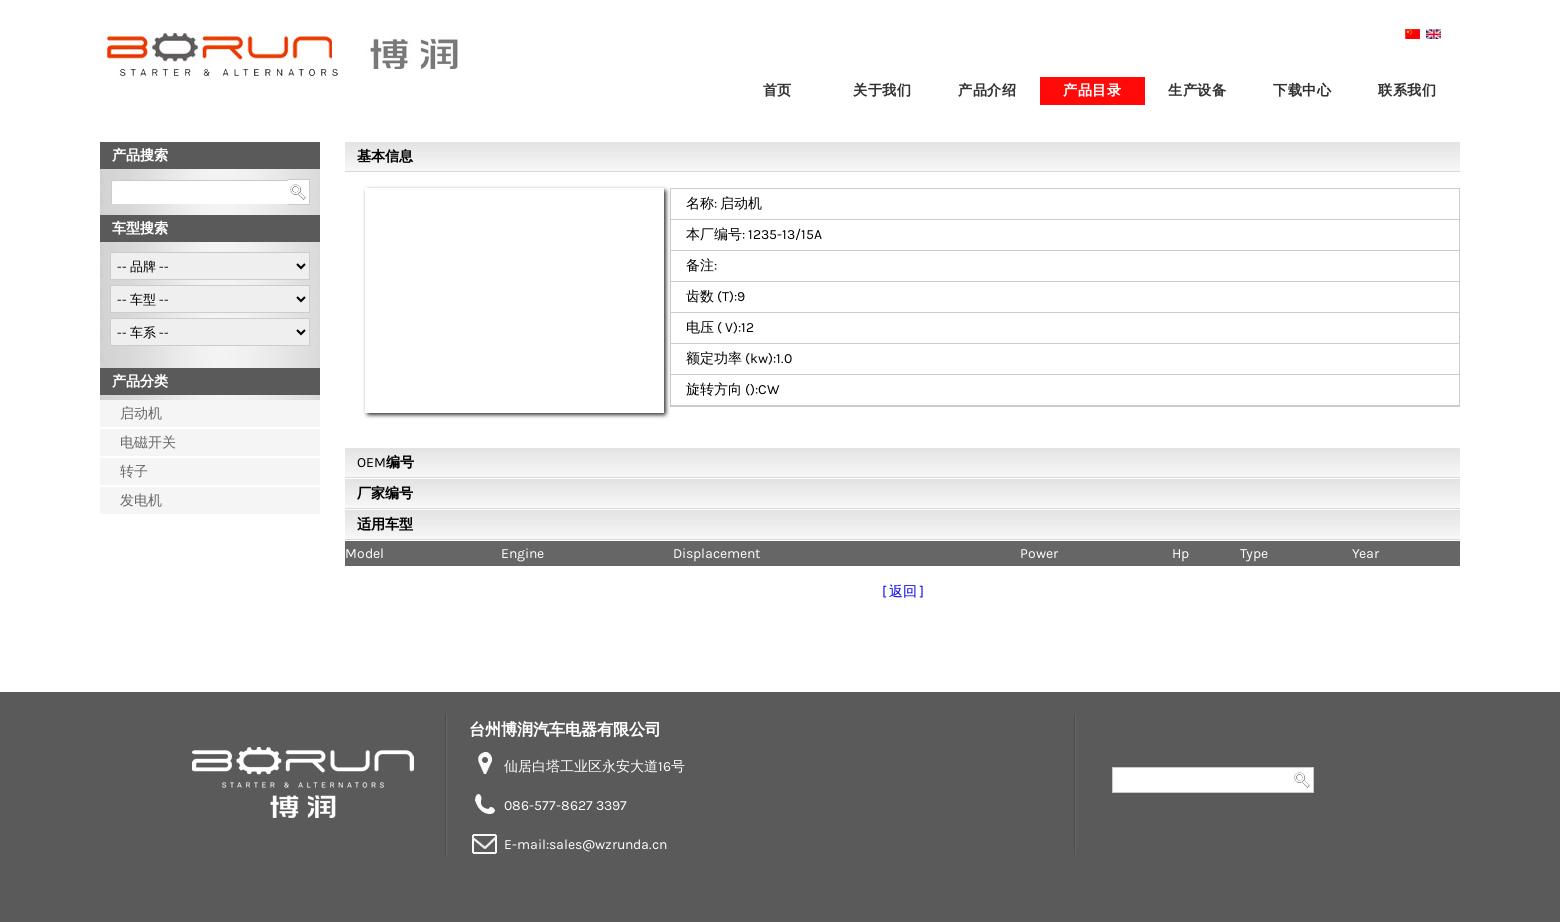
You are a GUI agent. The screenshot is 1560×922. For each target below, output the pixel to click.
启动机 (141, 413)
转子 (134, 471)
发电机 (141, 500)
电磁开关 (148, 442)
